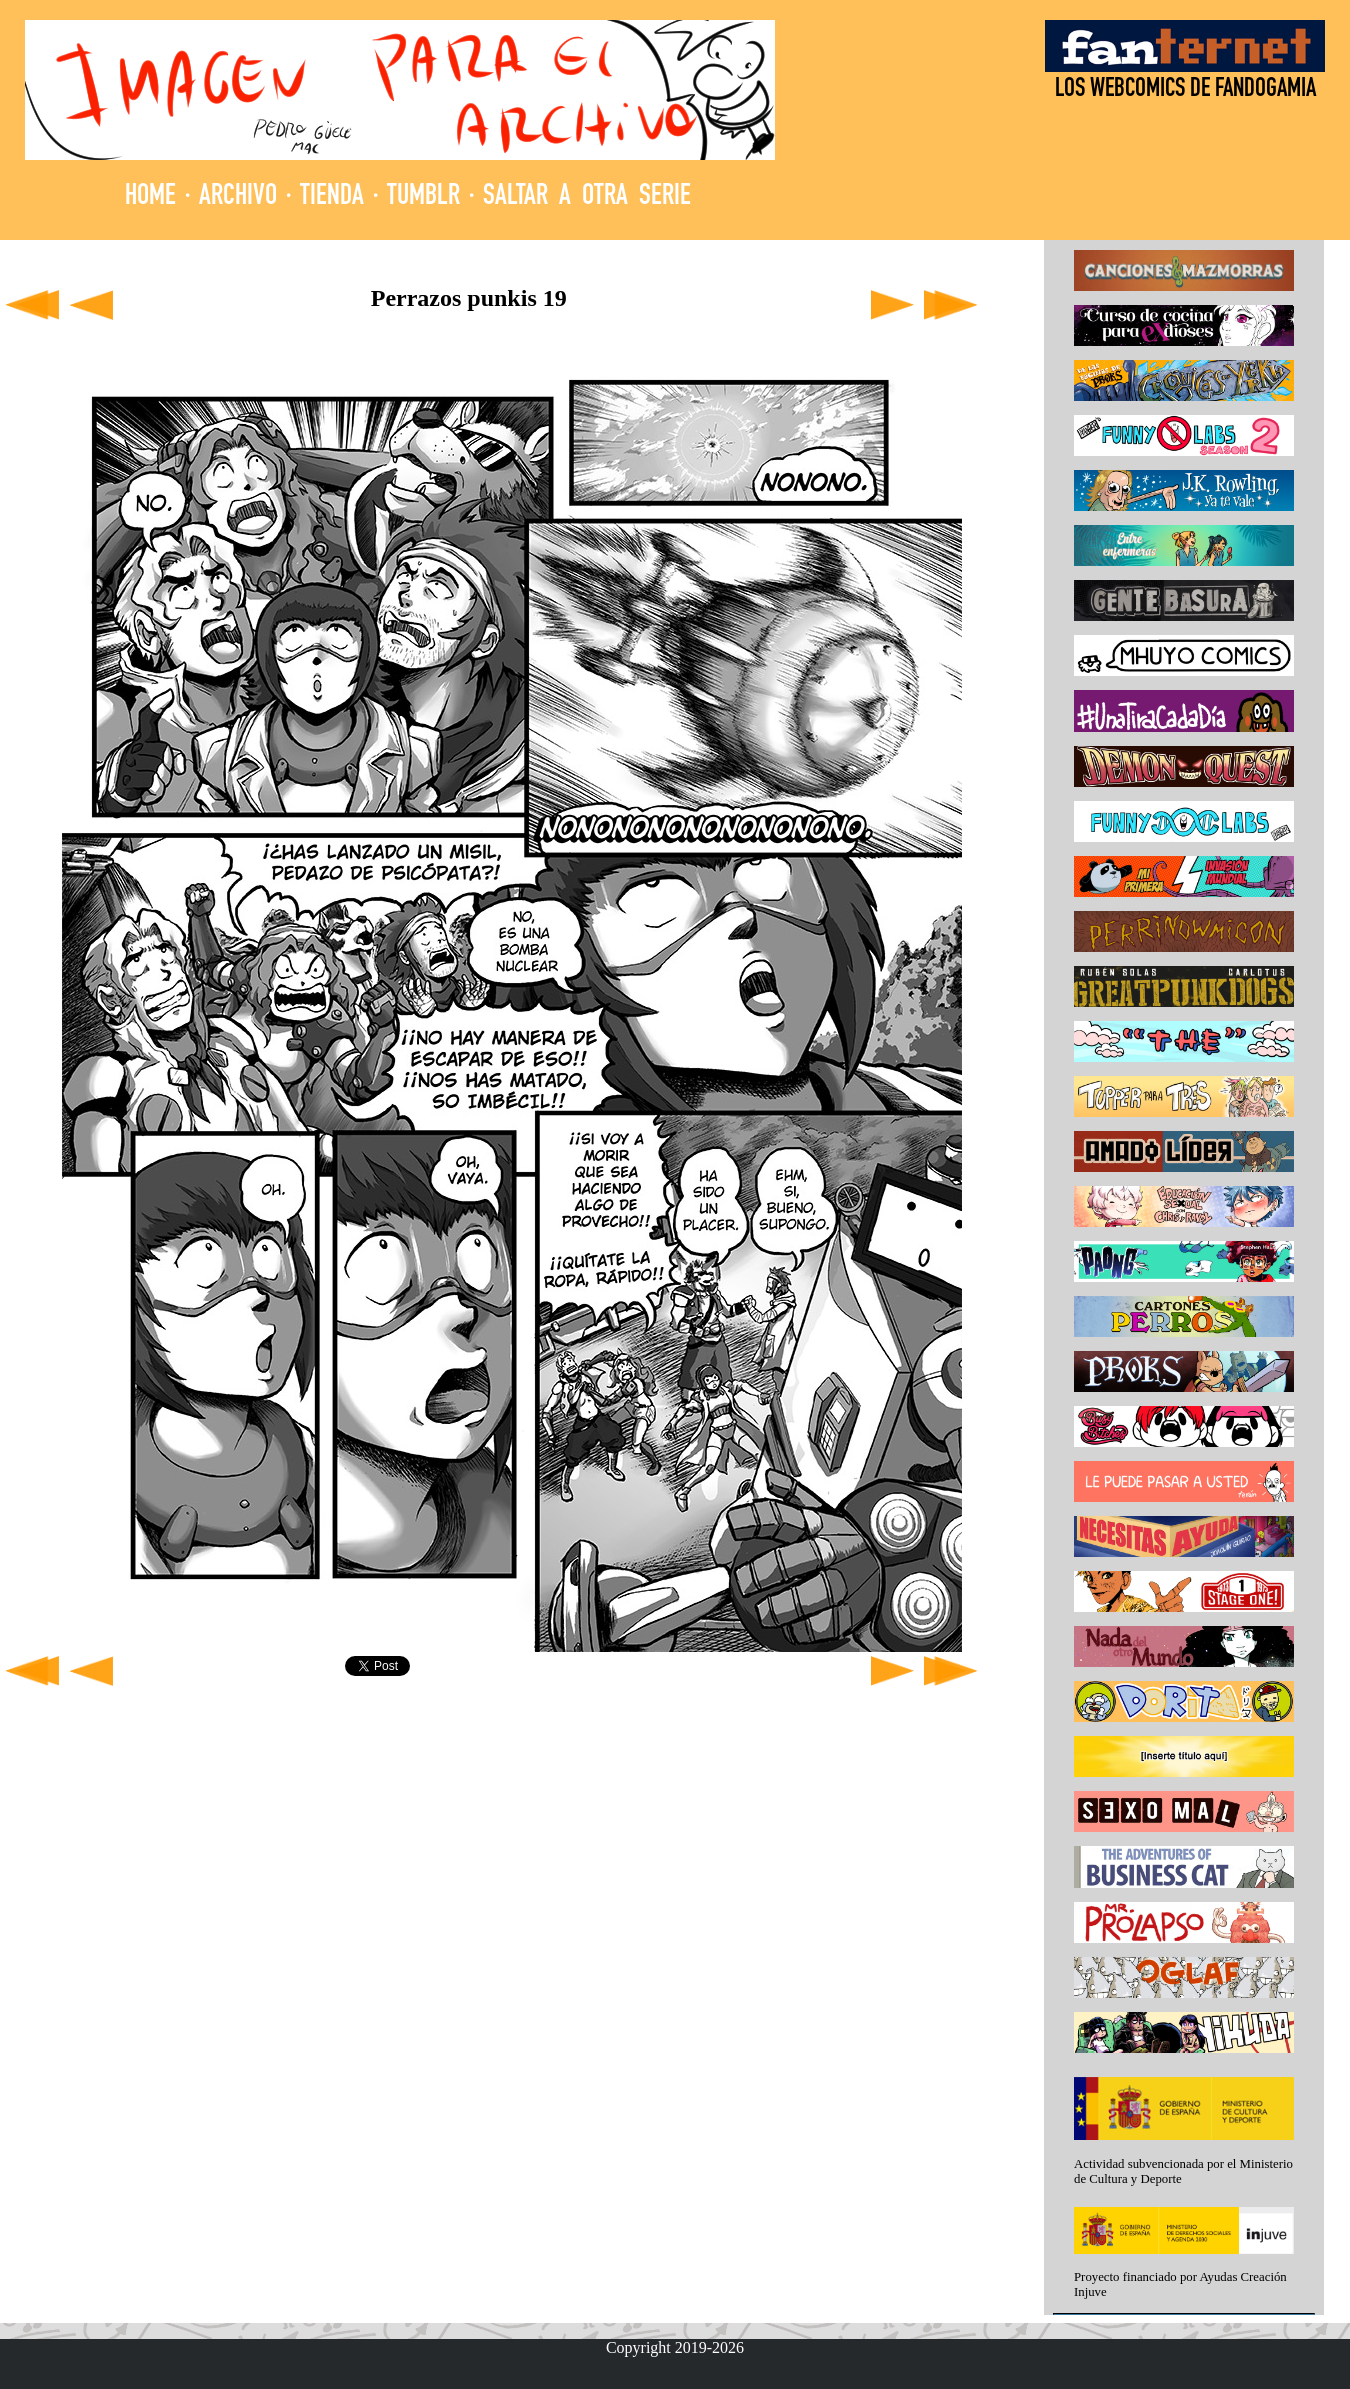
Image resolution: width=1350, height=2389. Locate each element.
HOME (150, 197)
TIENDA (332, 197)
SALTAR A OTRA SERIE (587, 197)
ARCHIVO (238, 197)
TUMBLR (423, 197)
